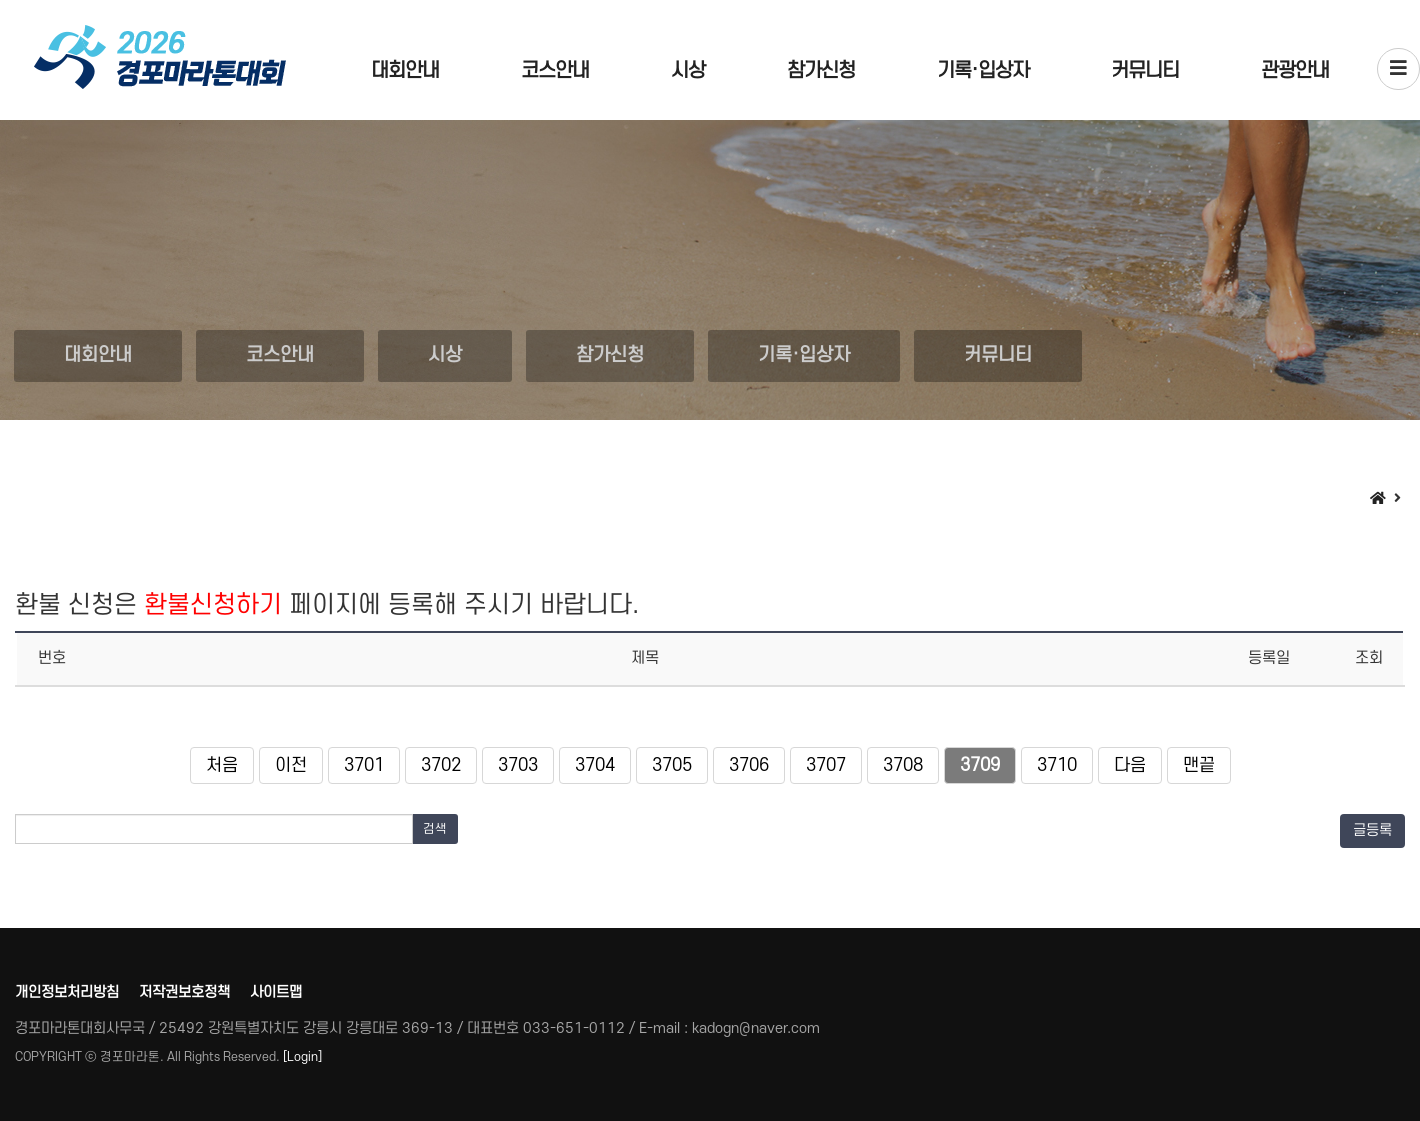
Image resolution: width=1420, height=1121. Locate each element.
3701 (364, 765)
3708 (903, 765)
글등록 (1372, 830)
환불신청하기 (213, 605)
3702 (441, 765)
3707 (826, 765)
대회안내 (405, 71)
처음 (222, 765)
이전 (291, 765)
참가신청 (821, 71)
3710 (1057, 765)
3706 (749, 765)
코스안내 (555, 71)
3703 (518, 765)
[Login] (302, 1057)
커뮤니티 (1145, 71)
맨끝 (1199, 765)
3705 (672, 765)
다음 (1130, 765)
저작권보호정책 (184, 992)
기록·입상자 (983, 71)
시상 (688, 71)
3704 (595, 765)
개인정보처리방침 (67, 992)
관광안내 (1295, 71)
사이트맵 (276, 992)
